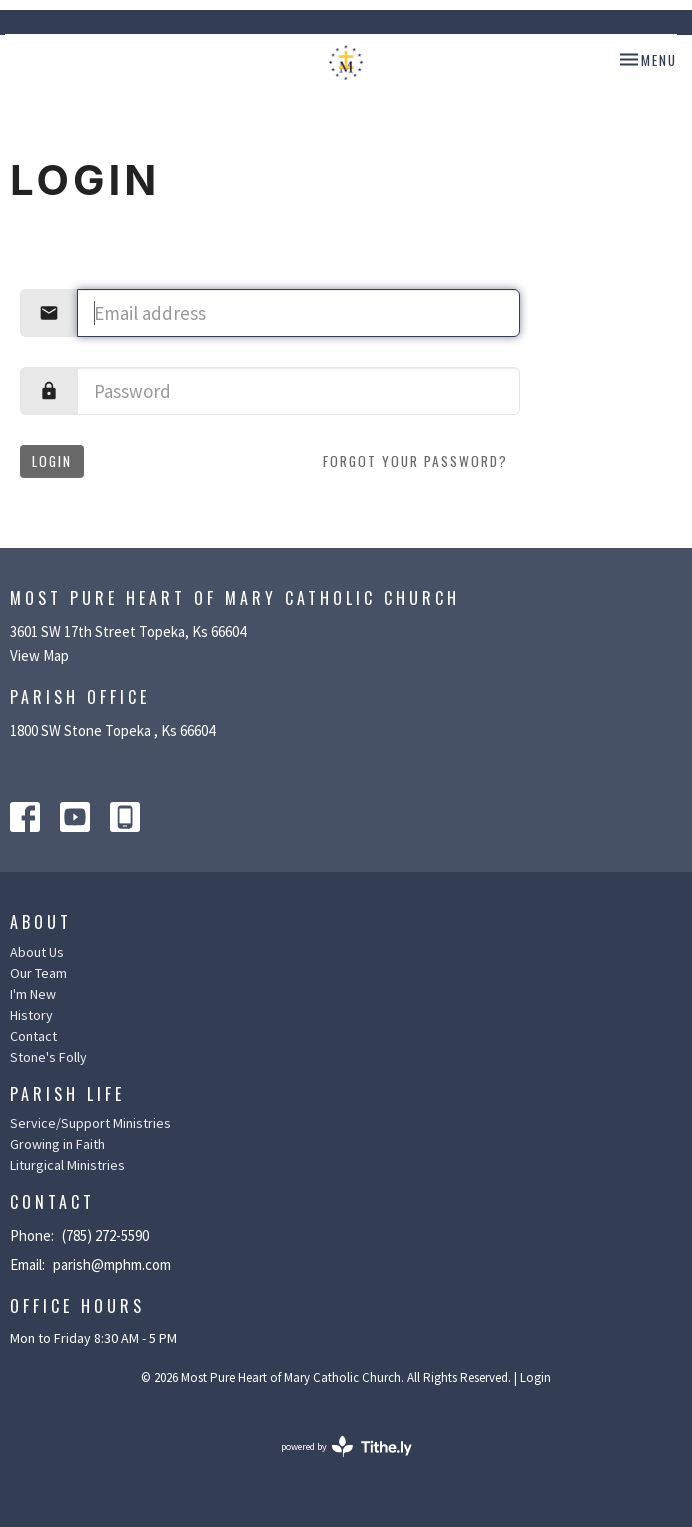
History (31, 1015)
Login (52, 461)
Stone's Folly (48, 1057)
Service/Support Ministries (90, 1123)
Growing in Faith (57, 1144)
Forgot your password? (415, 461)
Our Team (38, 973)
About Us (37, 952)
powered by (346, 1446)
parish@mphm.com (112, 1264)
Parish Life (67, 1094)
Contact (33, 1036)
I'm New (33, 994)
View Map (39, 655)
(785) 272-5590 (105, 1235)
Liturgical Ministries (67, 1165)
